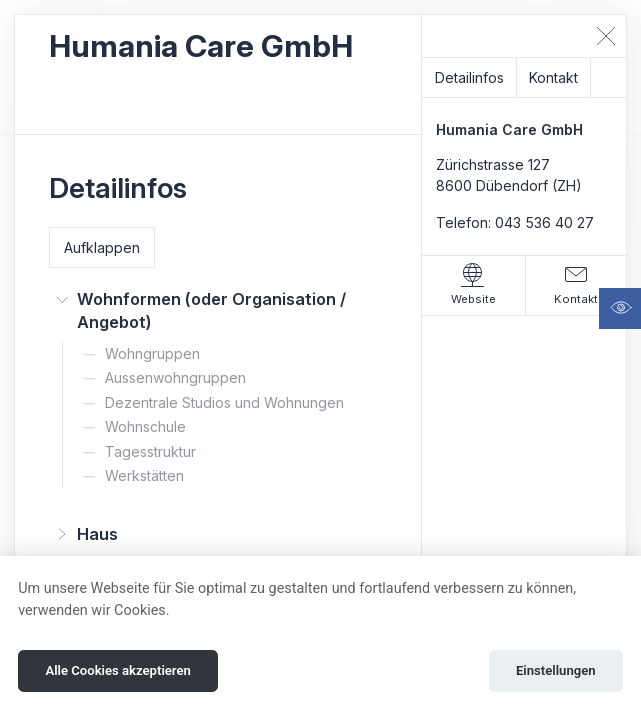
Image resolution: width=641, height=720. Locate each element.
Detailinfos (469, 77)
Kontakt (553, 77)
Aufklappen (102, 247)
